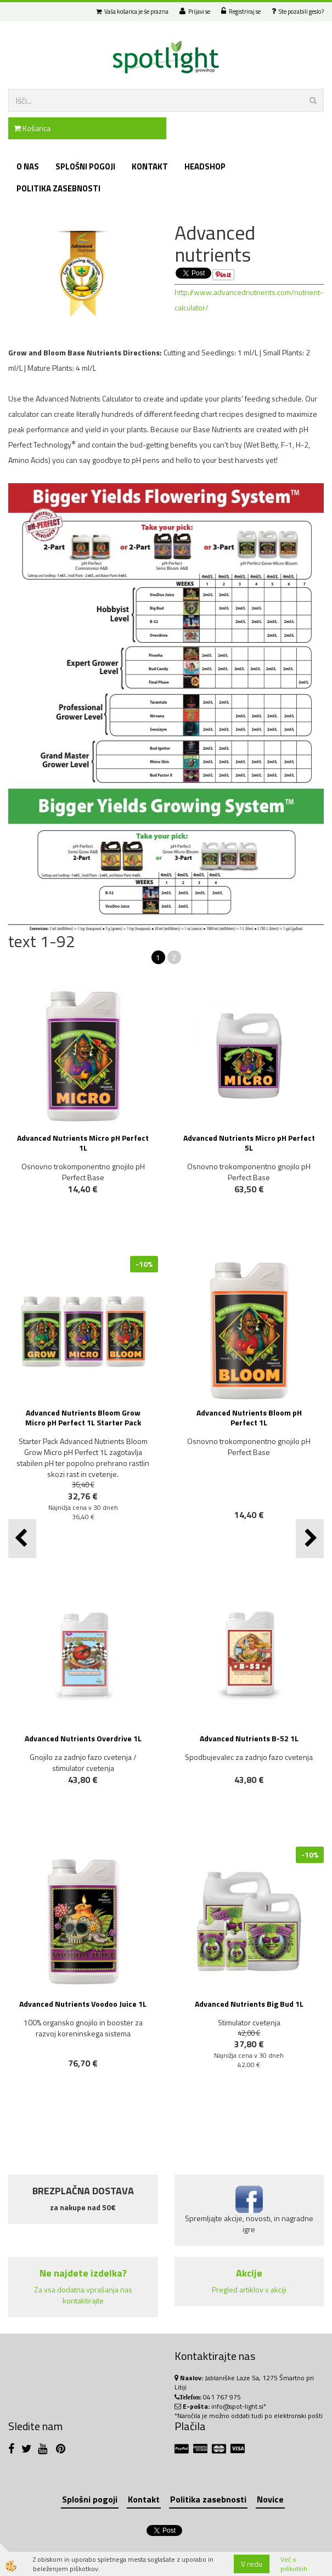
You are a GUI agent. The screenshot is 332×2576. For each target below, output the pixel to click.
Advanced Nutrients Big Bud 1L (249, 2003)
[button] (310, 1538)
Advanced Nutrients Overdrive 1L (83, 1738)
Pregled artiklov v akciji (249, 2289)
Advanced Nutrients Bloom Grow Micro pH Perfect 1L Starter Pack (83, 1417)
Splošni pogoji (85, 166)
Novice (270, 2499)
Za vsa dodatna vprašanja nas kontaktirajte (83, 2295)
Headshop (205, 166)
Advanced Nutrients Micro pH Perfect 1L (83, 1142)
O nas (27, 166)
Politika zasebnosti (58, 188)
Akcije (249, 2273)
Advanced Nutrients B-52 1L (249, 1738)
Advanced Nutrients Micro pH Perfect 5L (249, 1142)
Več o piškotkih (293, 2564)
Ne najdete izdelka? (83, 2273)
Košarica (32, 128)
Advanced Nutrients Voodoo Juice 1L (83, 2003)
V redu (251, 2563)
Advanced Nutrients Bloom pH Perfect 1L (249, 1417)
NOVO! (88, 1547)
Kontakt (150, 166)
